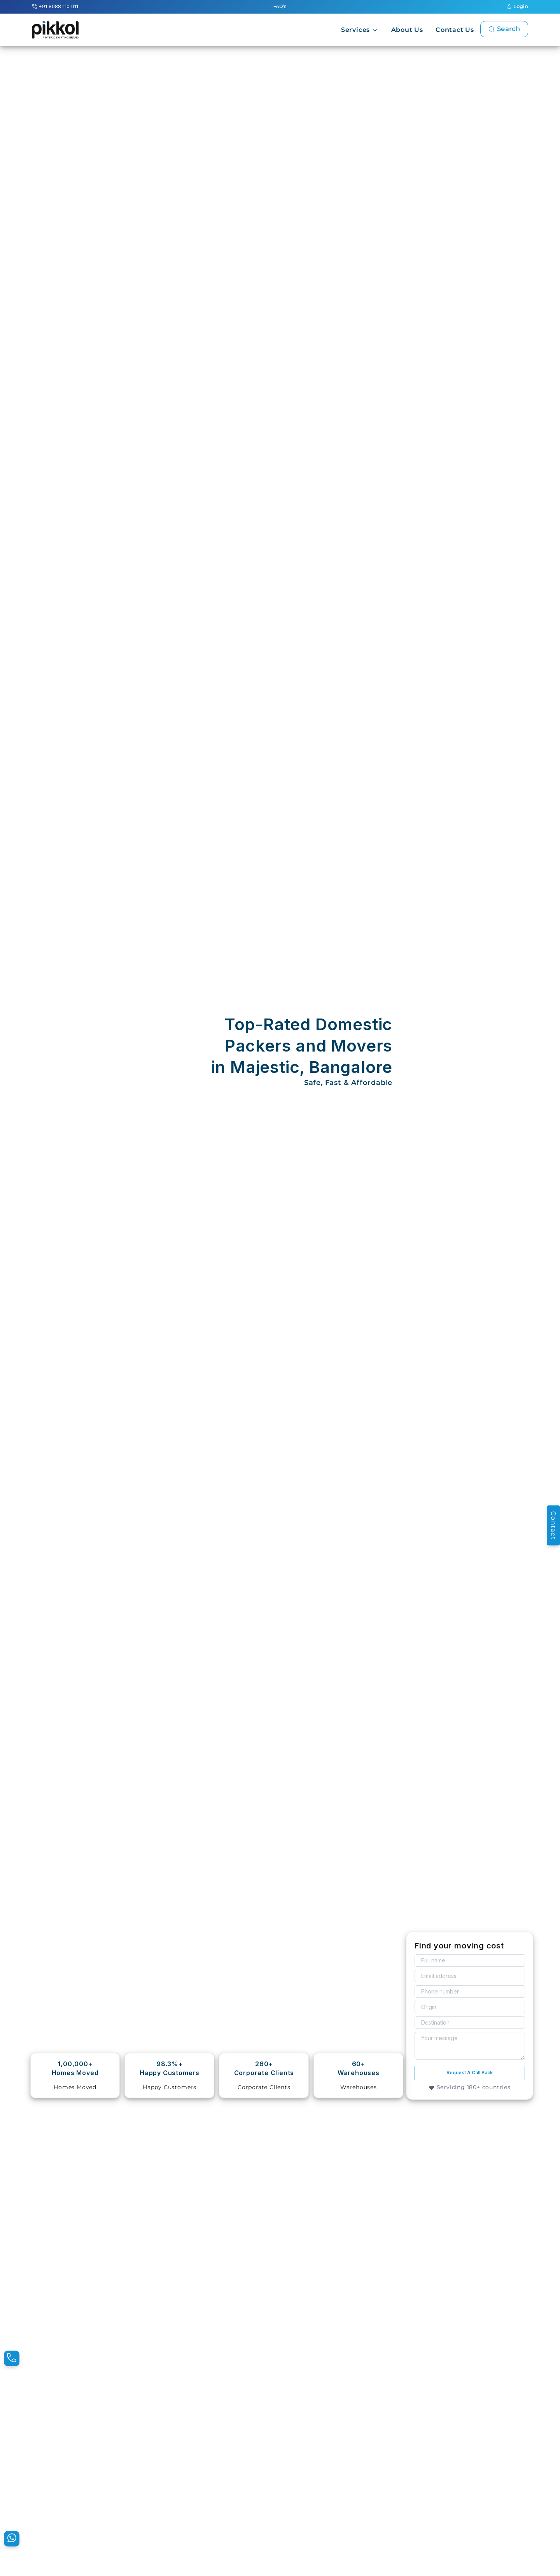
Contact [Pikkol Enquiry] (553, 1525)
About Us (407, 29)
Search (504, 29)
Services (355, 29)
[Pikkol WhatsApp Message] (11, 2538)
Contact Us (455, 29)
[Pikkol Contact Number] (11, 2358)
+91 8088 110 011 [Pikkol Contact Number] (55, 6)
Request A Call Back (469, 2072)
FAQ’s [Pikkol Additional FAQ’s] (280, 6)
